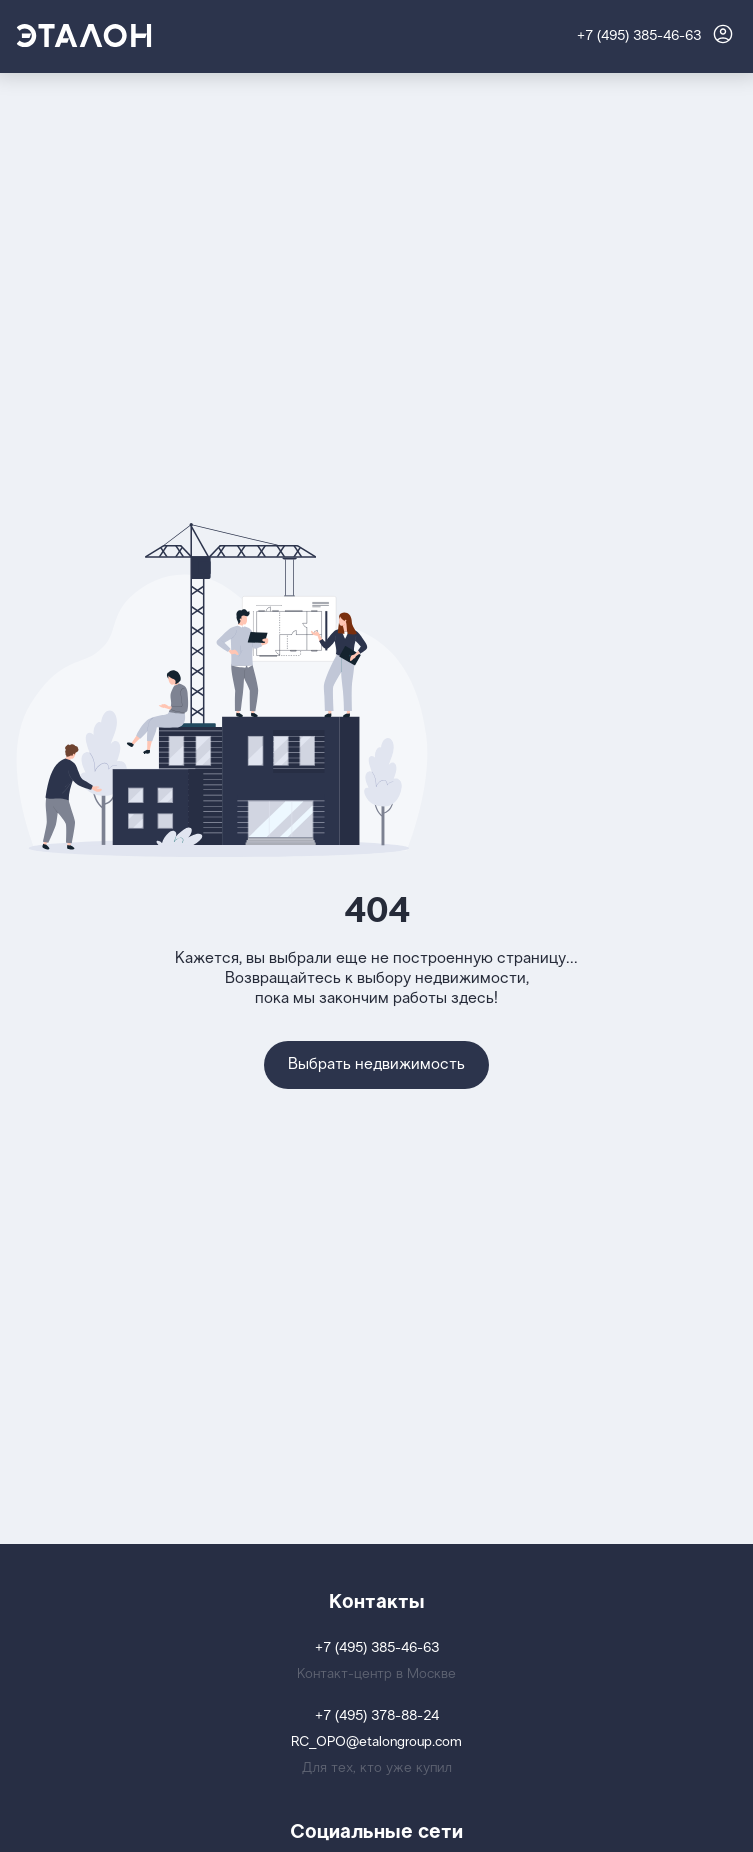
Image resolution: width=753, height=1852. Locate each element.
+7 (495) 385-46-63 (639, 36)
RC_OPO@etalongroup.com (376, 1742)
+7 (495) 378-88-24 (377, 1716)
